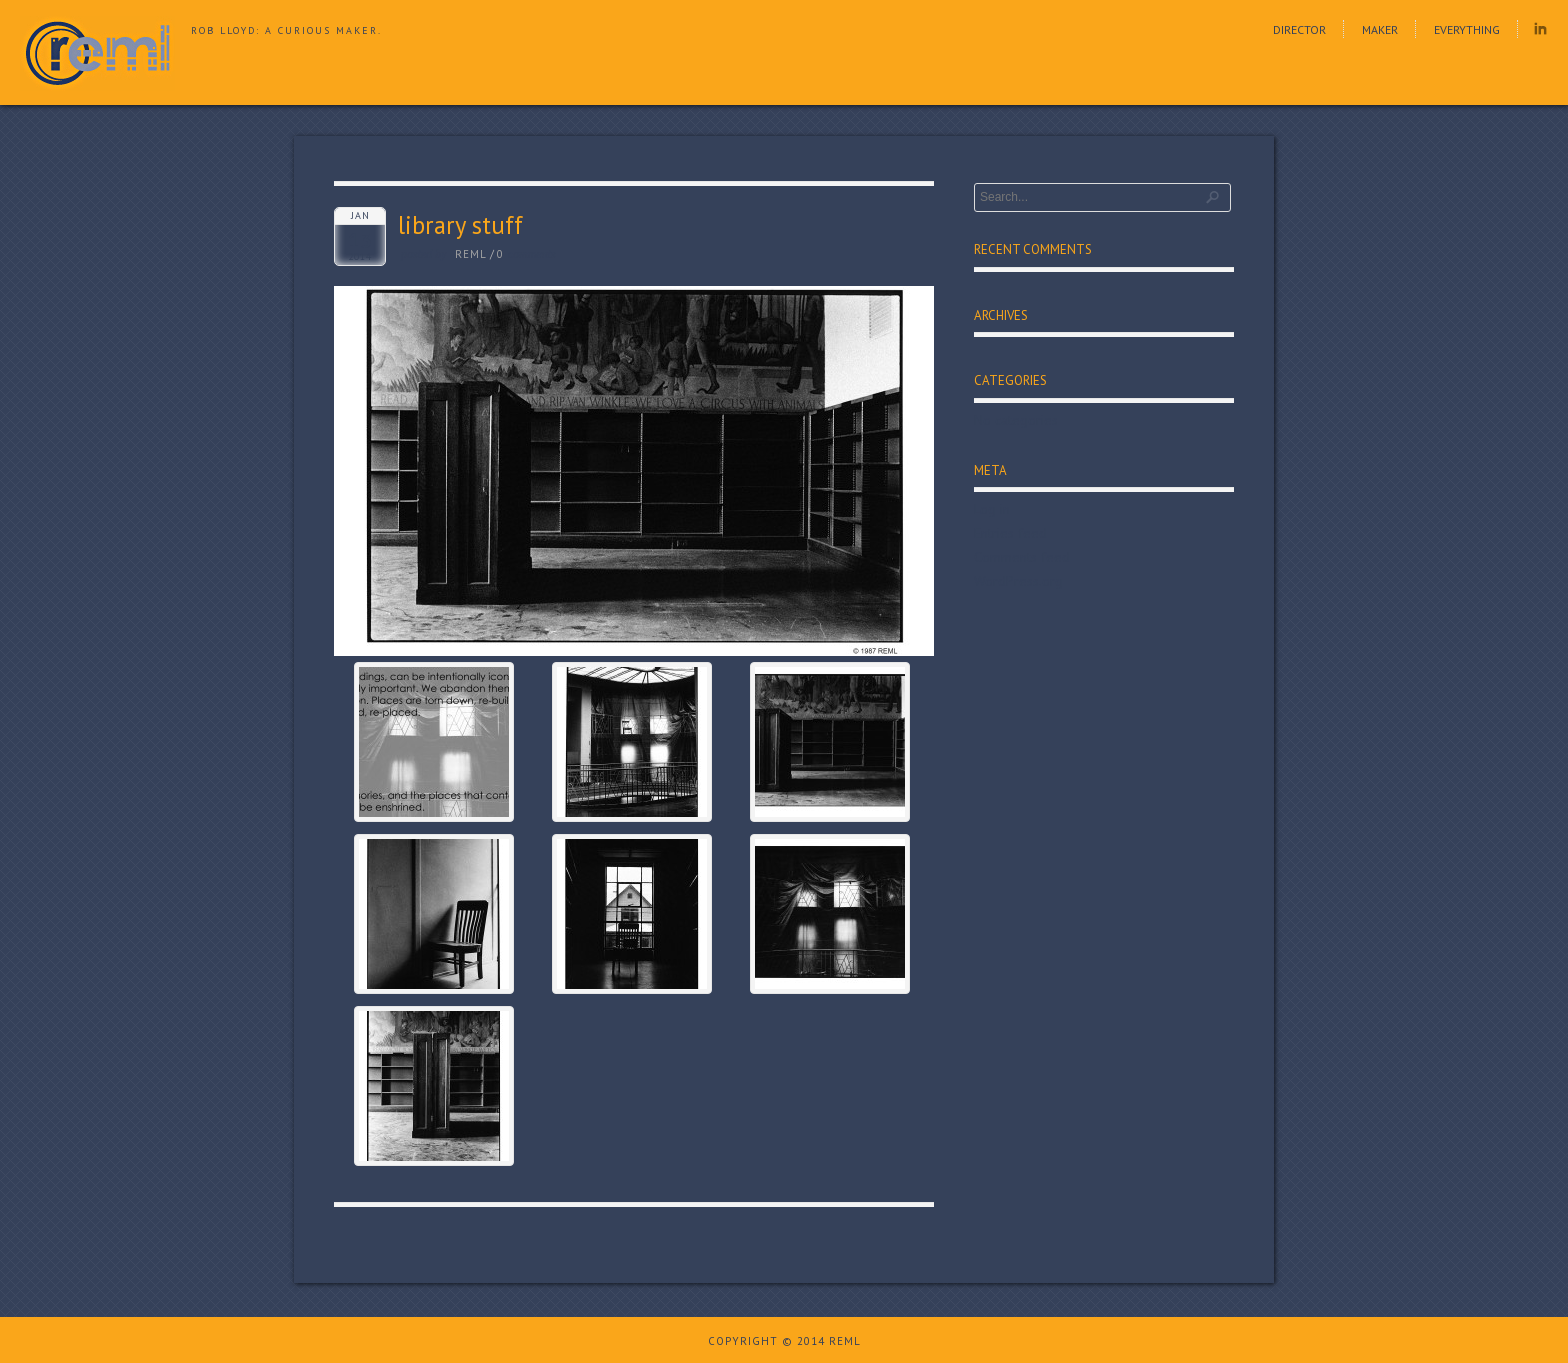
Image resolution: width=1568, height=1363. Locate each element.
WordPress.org (1018, 581)
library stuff (460, 225)
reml (471, 254)
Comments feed (1022, 557)
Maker (1380, 29)
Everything (1467, 29)
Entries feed (1010, 533)
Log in (992, 509)
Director (1299, 29)
